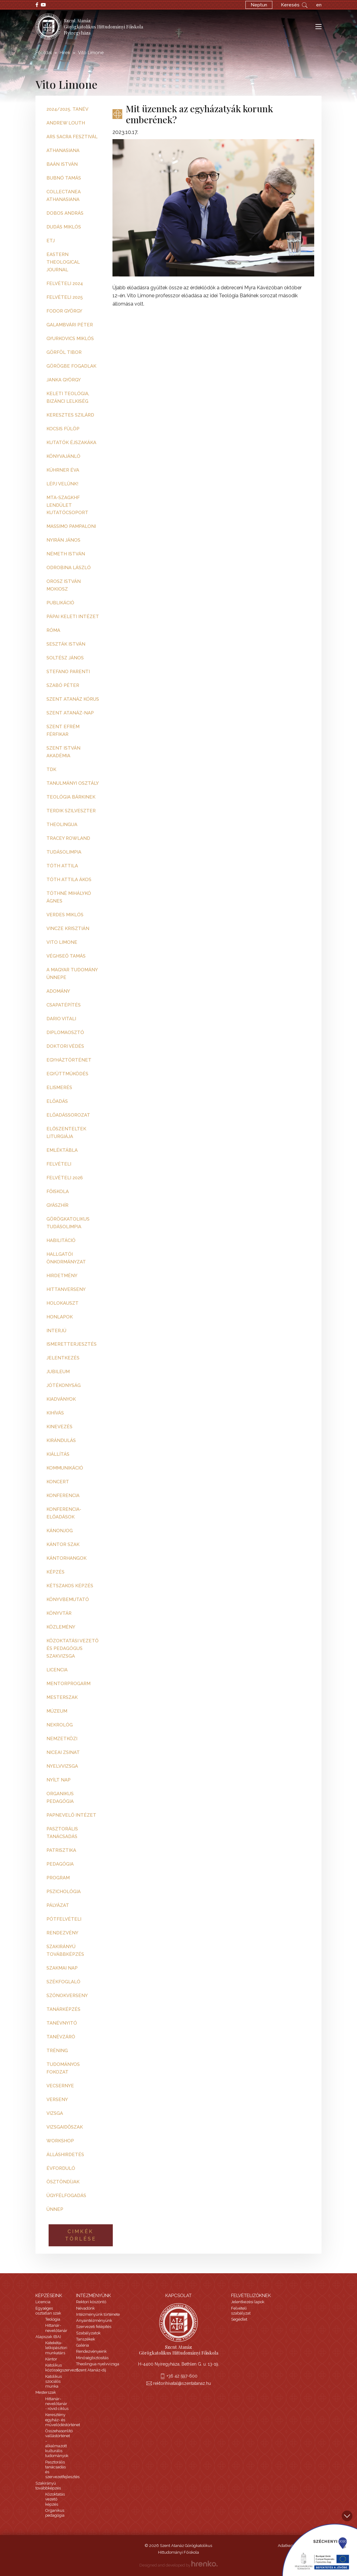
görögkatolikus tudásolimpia (68, 1222)
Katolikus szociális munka (53, 2381)
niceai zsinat (63, 1752)
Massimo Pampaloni (71, 526)
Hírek (65, 52)
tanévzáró (60, 2037)
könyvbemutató (67, 1599)
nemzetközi (61, 1738)
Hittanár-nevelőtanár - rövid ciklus (56, 2403)
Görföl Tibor (64, 352)
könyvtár (59, 1613)
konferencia (62, 1495)
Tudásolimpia (63, 852)
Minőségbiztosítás (92, 2357)
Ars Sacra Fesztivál (72, 136)
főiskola (57, 1191)
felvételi (58, 1164)
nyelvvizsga (62, 1766)
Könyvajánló (63, 456)
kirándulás (61, 1440)
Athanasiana (62, 150)
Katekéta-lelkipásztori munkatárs (56, 2348)
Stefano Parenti (68, 671)
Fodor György (64, 311)
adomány (58, 991)
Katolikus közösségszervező (62, 2367)
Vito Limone (61, 942)
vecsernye (60, 2086)
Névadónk (85, 2308)
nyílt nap (58, 1780)
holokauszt (62, 1303)
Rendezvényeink (91, 2351)
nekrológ (59, 1725)
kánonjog (59, 1530)
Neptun (259, 5)
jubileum (58, 1371)
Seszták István (65, 644)
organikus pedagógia (60, 1797)
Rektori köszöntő (91, 2302)
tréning (57, 2050)
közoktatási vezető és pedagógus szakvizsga (72, 1648)
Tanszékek (85, 2339)
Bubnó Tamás (63, 178)
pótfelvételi (63, 1919)
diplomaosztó (65, 1032)
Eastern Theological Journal (63, 262)
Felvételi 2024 (64, 283)
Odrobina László (68, 567)
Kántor (51, 2359)
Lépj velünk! (62, 484)
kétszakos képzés (69, 1585)
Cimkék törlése (80, 2235)
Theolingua (61, 824)
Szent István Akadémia (63, 751)
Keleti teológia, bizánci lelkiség (67, 397)
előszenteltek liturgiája (66, 1132)
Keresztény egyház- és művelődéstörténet (62, 2419)
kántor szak (62, 1544)
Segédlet (239, 2319)
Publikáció (60, 603)
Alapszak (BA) (48, 2336)
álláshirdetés (65, 2154)
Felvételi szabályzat (241, 2310)
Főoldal (43, 52)
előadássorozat (68, 1115)
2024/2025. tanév (67, 109)
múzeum (56, 1711)
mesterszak (62, 1697)
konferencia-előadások (63, 1513)
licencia (57, 1670)
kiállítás (57, 1454)
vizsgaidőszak (64, 2127)
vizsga (54, 2113)
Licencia (42, 2302)
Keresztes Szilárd (70, 415)
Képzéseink (48, 2295)
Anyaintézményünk (94, 2320)
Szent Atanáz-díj (91, 2370)
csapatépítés (63, 1005)
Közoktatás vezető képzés (55, 2499)
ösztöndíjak (62, 2182)
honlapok (59, 1317)
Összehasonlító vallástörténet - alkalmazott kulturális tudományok (59, 2443)
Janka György (63, 380)
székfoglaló (63, 1982)
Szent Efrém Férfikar (62, 730)
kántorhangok (66, 1558)
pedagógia (60, 1864)
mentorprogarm (68, 1683)
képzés (55, 1572)
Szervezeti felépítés (93, 2326)
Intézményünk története (98, 2314)
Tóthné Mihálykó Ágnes (68, 897)
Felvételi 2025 (64, 297)
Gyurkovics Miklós (70, 338)
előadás (57, 1101)
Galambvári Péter (69, 325)
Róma (53, 630)
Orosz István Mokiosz (63, 585)
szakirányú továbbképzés (65, 1950)
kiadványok (61, 1399)
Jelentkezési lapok (247, 2302)
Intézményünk (93, 2295)
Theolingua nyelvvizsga (97, 2364)
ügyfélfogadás (66, 2195)
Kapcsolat (178, 2295)
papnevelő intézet (71, 1815)
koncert (57, 1481)
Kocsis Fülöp (62, 429)
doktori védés (65, 1046)
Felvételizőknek (251, 2295)
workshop (60, 2141)
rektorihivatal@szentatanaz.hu (182, 2383)
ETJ (50, 240)
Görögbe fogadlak (71, 366)
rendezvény (62, 1933)
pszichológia (63, 1891)
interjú (56, 1330)
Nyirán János (63, 540)
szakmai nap (62, 1968)
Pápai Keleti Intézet (72, 616)
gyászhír (57, 1205)
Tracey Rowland (68, 838)
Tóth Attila (62, 866)
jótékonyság (63, 1385)
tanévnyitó (61, 2023)
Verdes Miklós (64, 914)
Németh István (65, 554)
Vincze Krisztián (67, 928)
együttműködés (67, 1074)
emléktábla (62, 1150)
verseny (57, 2099)
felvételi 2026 (64, 1178)
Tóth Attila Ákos (68, 879)
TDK (51, 769)
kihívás (55, 1413)
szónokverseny (67, 1995)
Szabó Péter (62, 685)
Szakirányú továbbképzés (48, 2485)
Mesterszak (45, 2392)
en (319, 5)
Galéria (82, 2345)
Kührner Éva (62, 470)
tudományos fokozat (63, 2068)
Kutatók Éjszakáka (71, 442)
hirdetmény (61, 1275)
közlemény (60, 1627)
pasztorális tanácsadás (62, 1832)
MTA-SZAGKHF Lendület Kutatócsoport (67, 505)
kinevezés (59, 1426)
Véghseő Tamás (66, 956)
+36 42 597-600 (182, 2376)
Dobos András (64, 213)
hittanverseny (66, 1289)
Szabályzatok (88, 2333)
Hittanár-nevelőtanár (56, 2328)
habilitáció (60, 1240)
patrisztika (61, 1850)
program (58, 1878)
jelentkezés (62, 1358)
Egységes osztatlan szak (48, 2310)
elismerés (59, 1087)
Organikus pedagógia (54, 2513)
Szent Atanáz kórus (72, 699)
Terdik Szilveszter (71, 811)
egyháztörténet (68, 1060)
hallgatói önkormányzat (66, 1258)
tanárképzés (63, 2009)
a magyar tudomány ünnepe (72, 973)
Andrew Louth (65, 123)
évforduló (60, 2168)
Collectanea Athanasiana (63, 195)
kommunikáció (64, 1468)
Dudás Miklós (63, 227)
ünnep (54, 2209)
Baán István (62, 164)
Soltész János (65, 658)
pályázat (57, 1905)
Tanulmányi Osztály (72, 783)
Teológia (52, 2319)
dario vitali (61, 1018)
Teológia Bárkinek (70, 797)
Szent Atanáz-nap (70, 713)
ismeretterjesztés (71, 1344)
